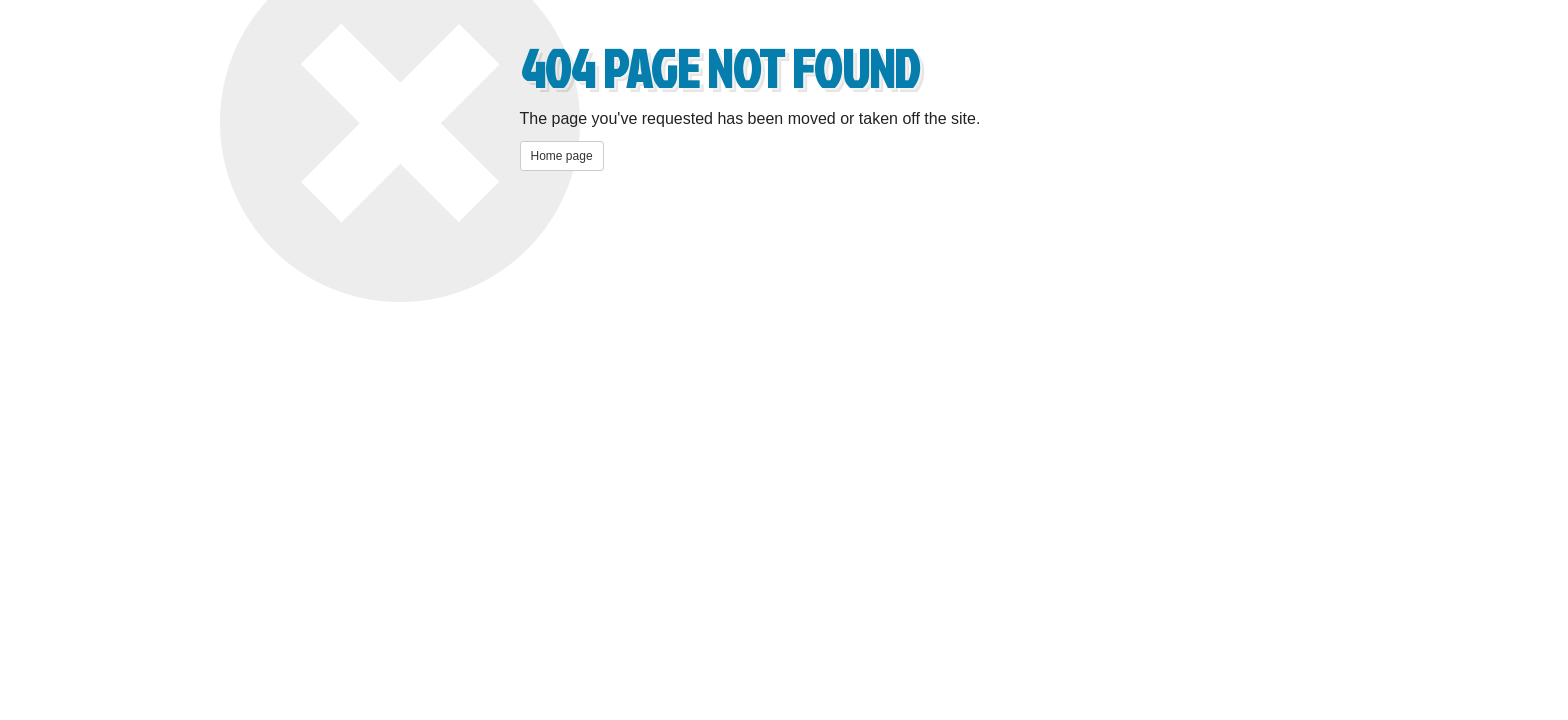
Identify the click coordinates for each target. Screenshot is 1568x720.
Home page (562, 156)
